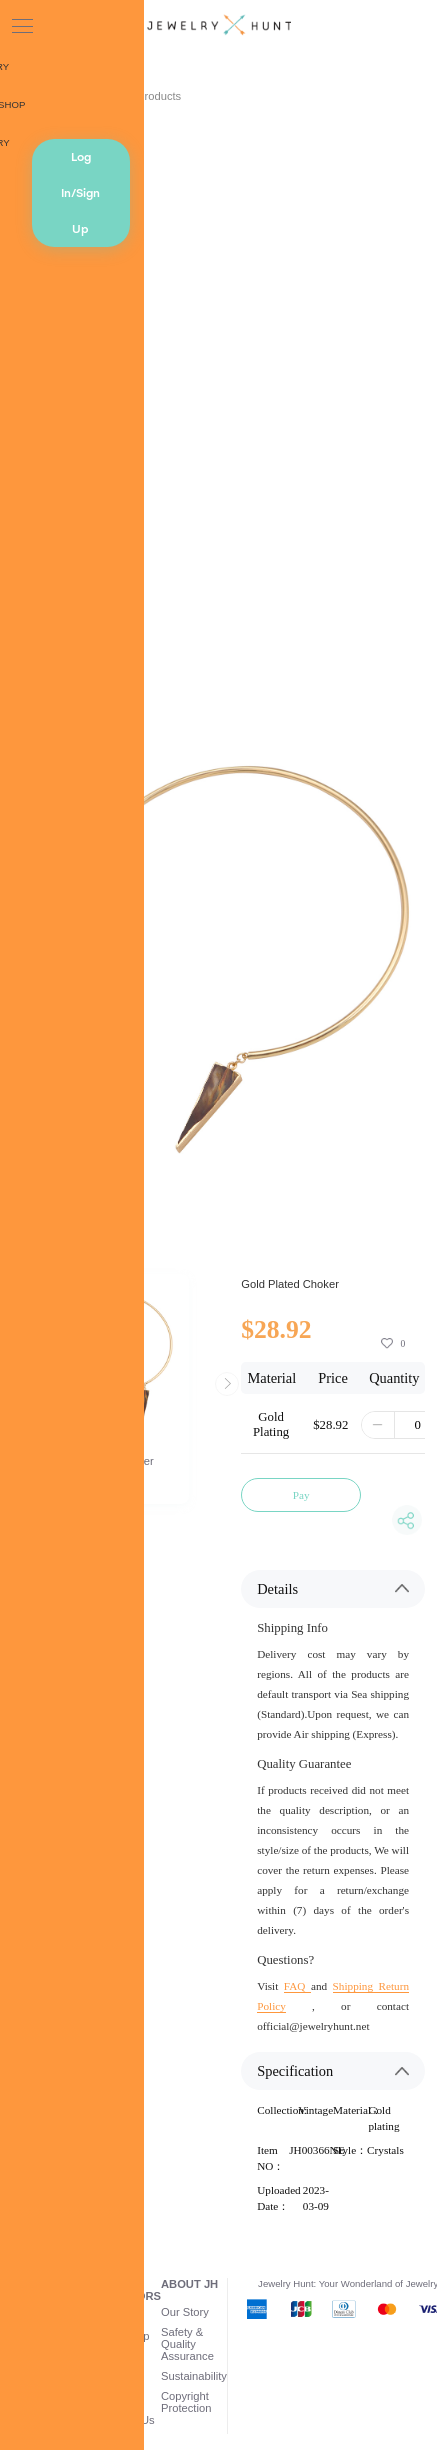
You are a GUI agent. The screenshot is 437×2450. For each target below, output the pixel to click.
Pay (301, 1495)
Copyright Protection (186, 2402)
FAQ (297, 1986)
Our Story (185, 2312)
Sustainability (194, 2376)
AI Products (152, 96)
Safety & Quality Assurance (187, 2344)
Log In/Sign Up (80, 193)
